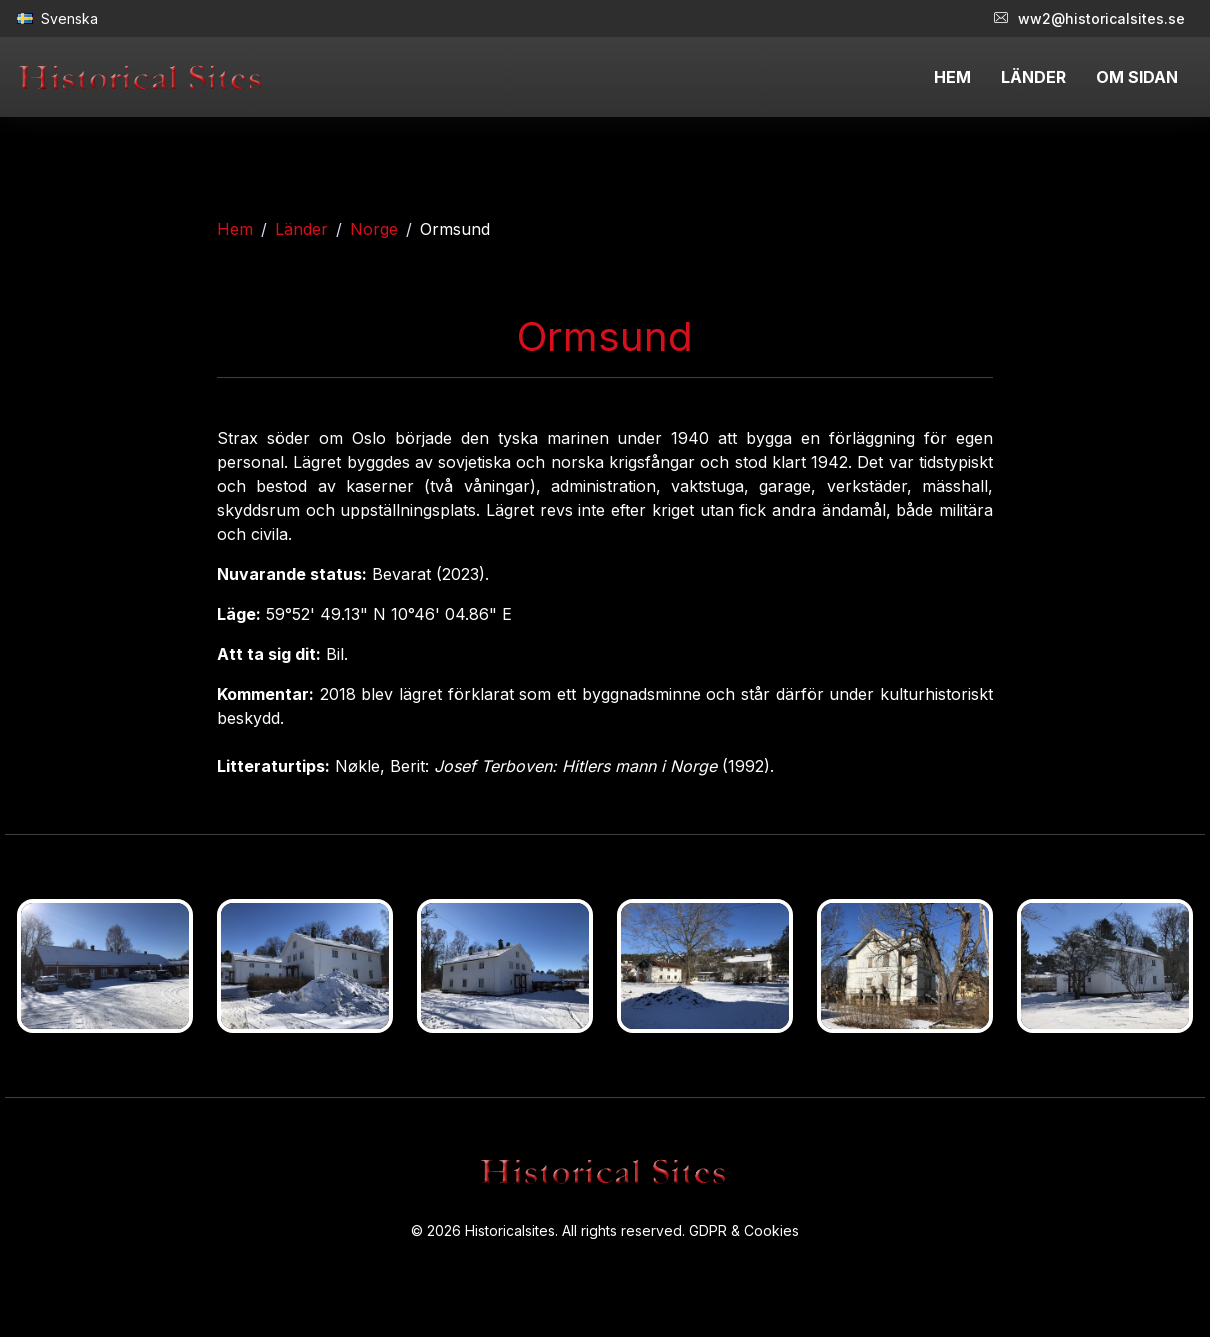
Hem (235, 229)
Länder (301, 229)
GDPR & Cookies (744, 1230)
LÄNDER (1033, 77)
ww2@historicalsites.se (1089, 18)
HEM (952, 77)
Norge (374, 229)
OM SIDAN (1137, 77)
